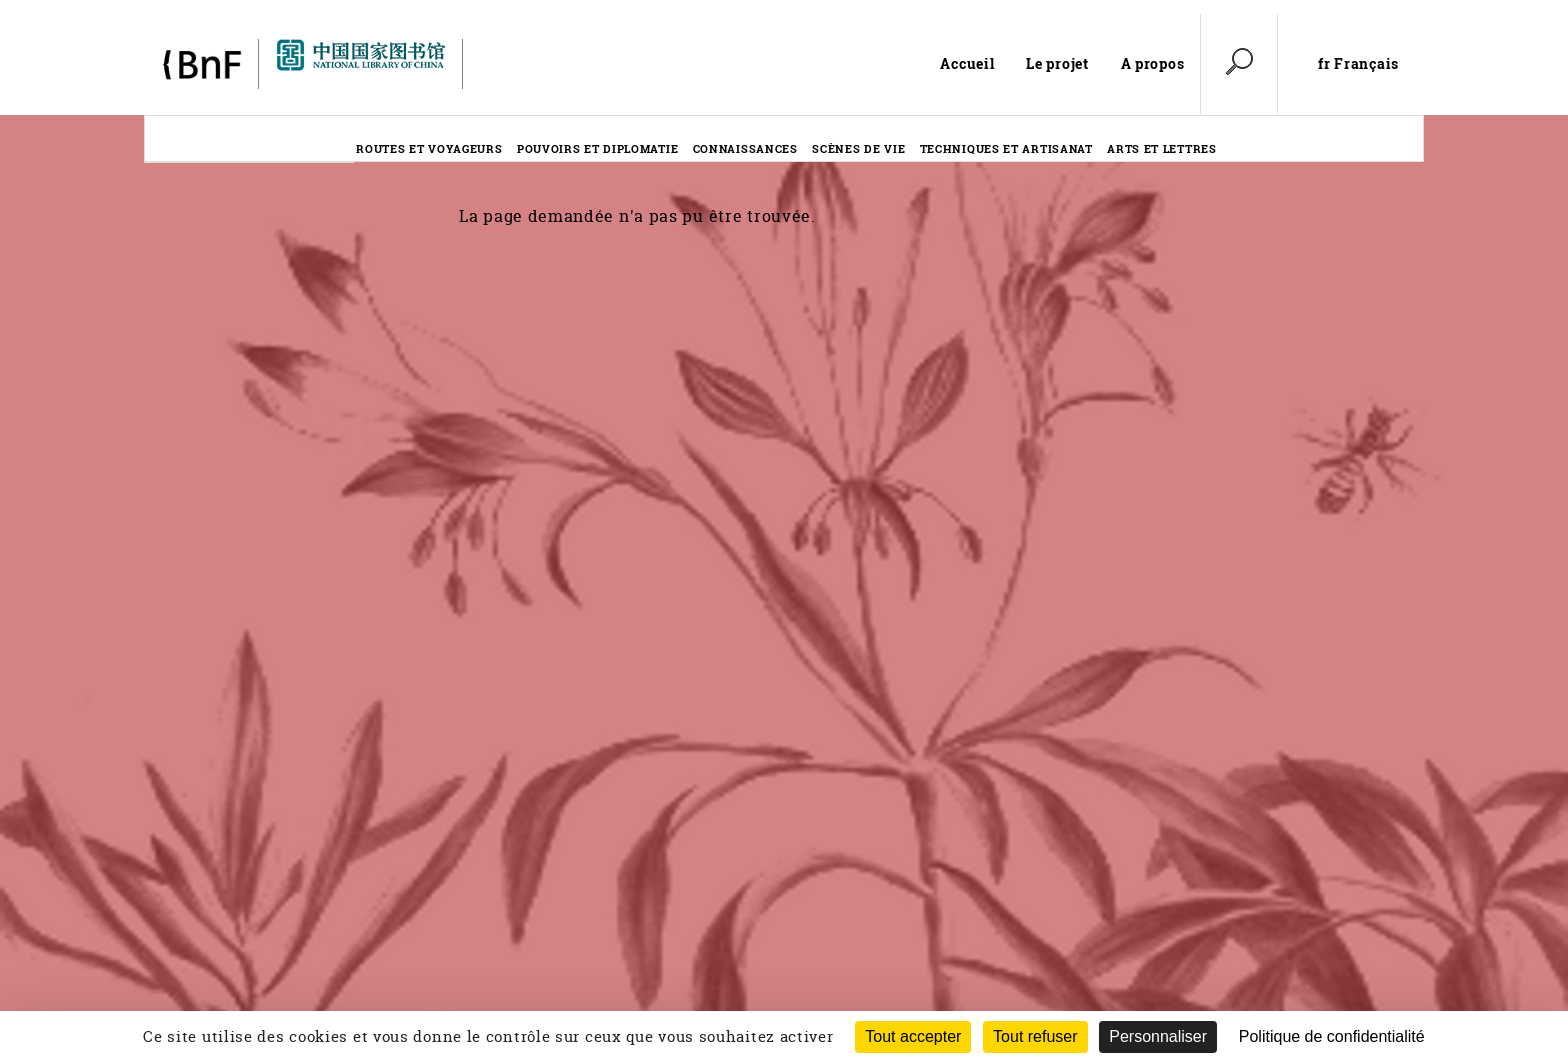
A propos (1153, 63)
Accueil (967, 63)
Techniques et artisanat (1006, 148)
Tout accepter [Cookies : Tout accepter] (913, 1036)
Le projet (1057, 63)
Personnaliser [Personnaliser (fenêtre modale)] (1158, 1036)
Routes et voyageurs (429, 148)
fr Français (1358, 64)
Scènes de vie (858, 148)
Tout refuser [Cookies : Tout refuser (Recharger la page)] (1035, 1036)
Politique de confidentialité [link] (1332, 1036)
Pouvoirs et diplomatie (597, 148)
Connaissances (745, 148)
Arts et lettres (1162, 148)
